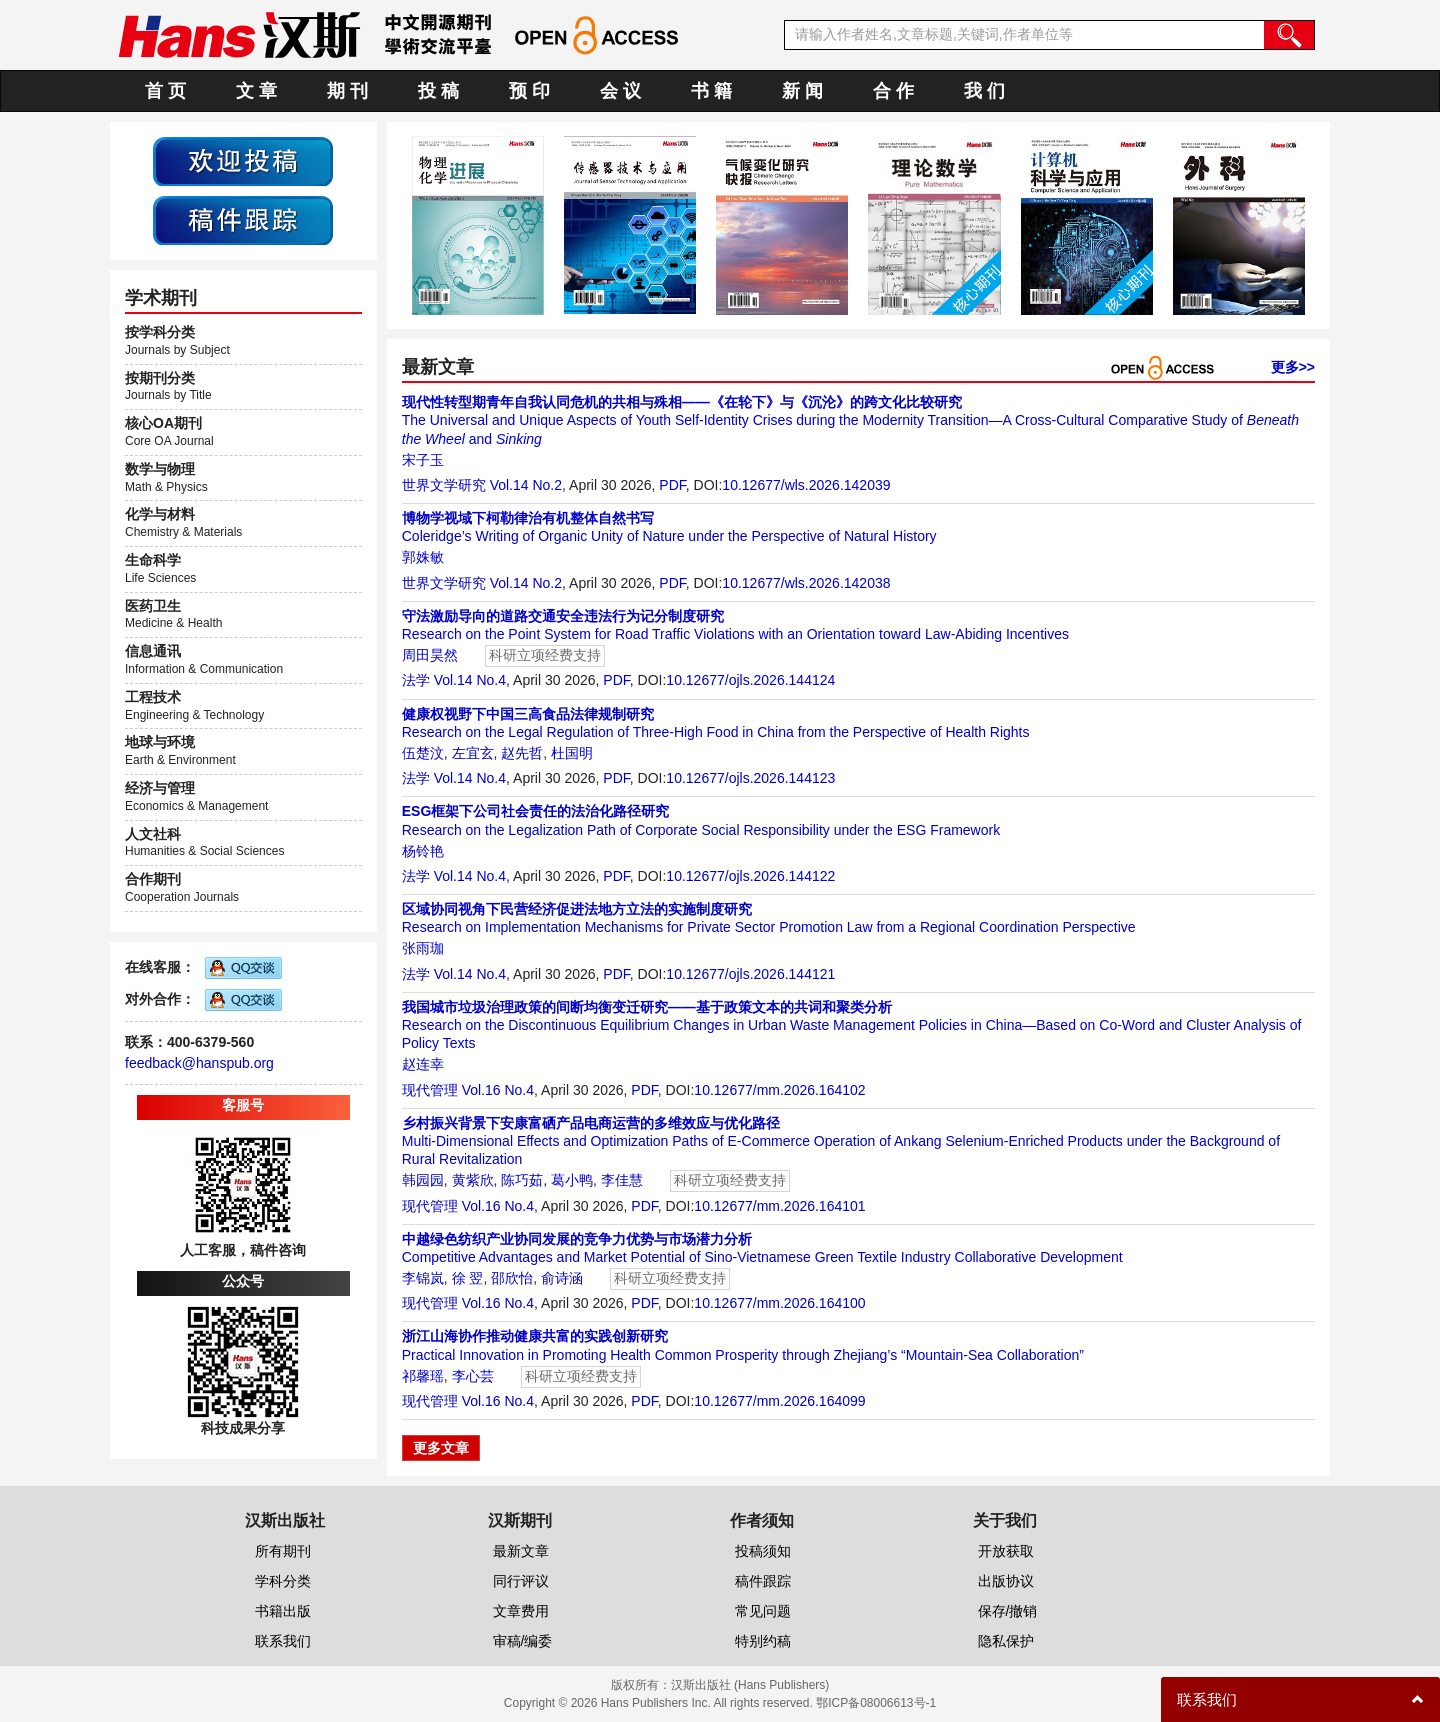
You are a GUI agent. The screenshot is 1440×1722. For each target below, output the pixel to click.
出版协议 (1006, 1581)
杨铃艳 (423, 851)
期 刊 (347, 91)
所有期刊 (283, 1551)
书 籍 (711, 91)
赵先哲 (522, 753)
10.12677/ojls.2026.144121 (750, 974)
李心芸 (473, 1376)
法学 (416, 680)
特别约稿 (763, 1641)
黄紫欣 (473, 1180)
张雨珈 (423, 948)
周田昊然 (430, 655)
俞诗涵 (562, 1278)
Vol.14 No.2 (526, 485)
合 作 (893, 91)
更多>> (1293, 367)
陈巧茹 (522, 1180)
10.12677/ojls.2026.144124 (750, 680)
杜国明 (572, 753)
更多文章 (441, 1448)
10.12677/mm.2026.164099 (779, 1401)
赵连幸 (423, 1064)
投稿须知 (763, 1551)
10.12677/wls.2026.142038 (806, 583)
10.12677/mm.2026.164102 (779, 1090)
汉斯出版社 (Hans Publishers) (750, 1685)
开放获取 (1006, 1551)
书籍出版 (283, 1611)
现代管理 (430, 1090)
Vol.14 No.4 (470, 680)
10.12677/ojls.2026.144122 (750, 876)
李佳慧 (622, 1180)
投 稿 (438, 91)
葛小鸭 (572, 1180)
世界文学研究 (444, 485)
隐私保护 (1006, 1641)
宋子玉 (423, 460)
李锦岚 (423, 1278)
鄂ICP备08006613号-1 (876, 1703)
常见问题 (763, 1611)
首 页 (165, 91)
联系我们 (283, 1641)
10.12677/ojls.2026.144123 (750, 778)
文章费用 (521, 1611)
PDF (672, 485)
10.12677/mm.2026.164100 (779, 1303)
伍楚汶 (423, 753)
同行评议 (521, 1581)
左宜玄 (473, 753)
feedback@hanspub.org (199, 1063)
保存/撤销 (1008, 1611)
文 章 (256, 91)
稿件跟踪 (763, 1581)
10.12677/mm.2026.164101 (779, 1206)
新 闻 (802, 91)
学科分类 (283, 1581)
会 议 (620, 91)
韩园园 (423, 1180)
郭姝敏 (423, 557)
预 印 (529, 91)
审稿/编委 (523, 1641)
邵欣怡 (512, 1278)
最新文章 (521, 1551)
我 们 (984, 91)
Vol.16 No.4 (498, 1090)
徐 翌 (468, 1278)
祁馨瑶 (423, 1376)
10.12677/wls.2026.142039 (806, 485)
